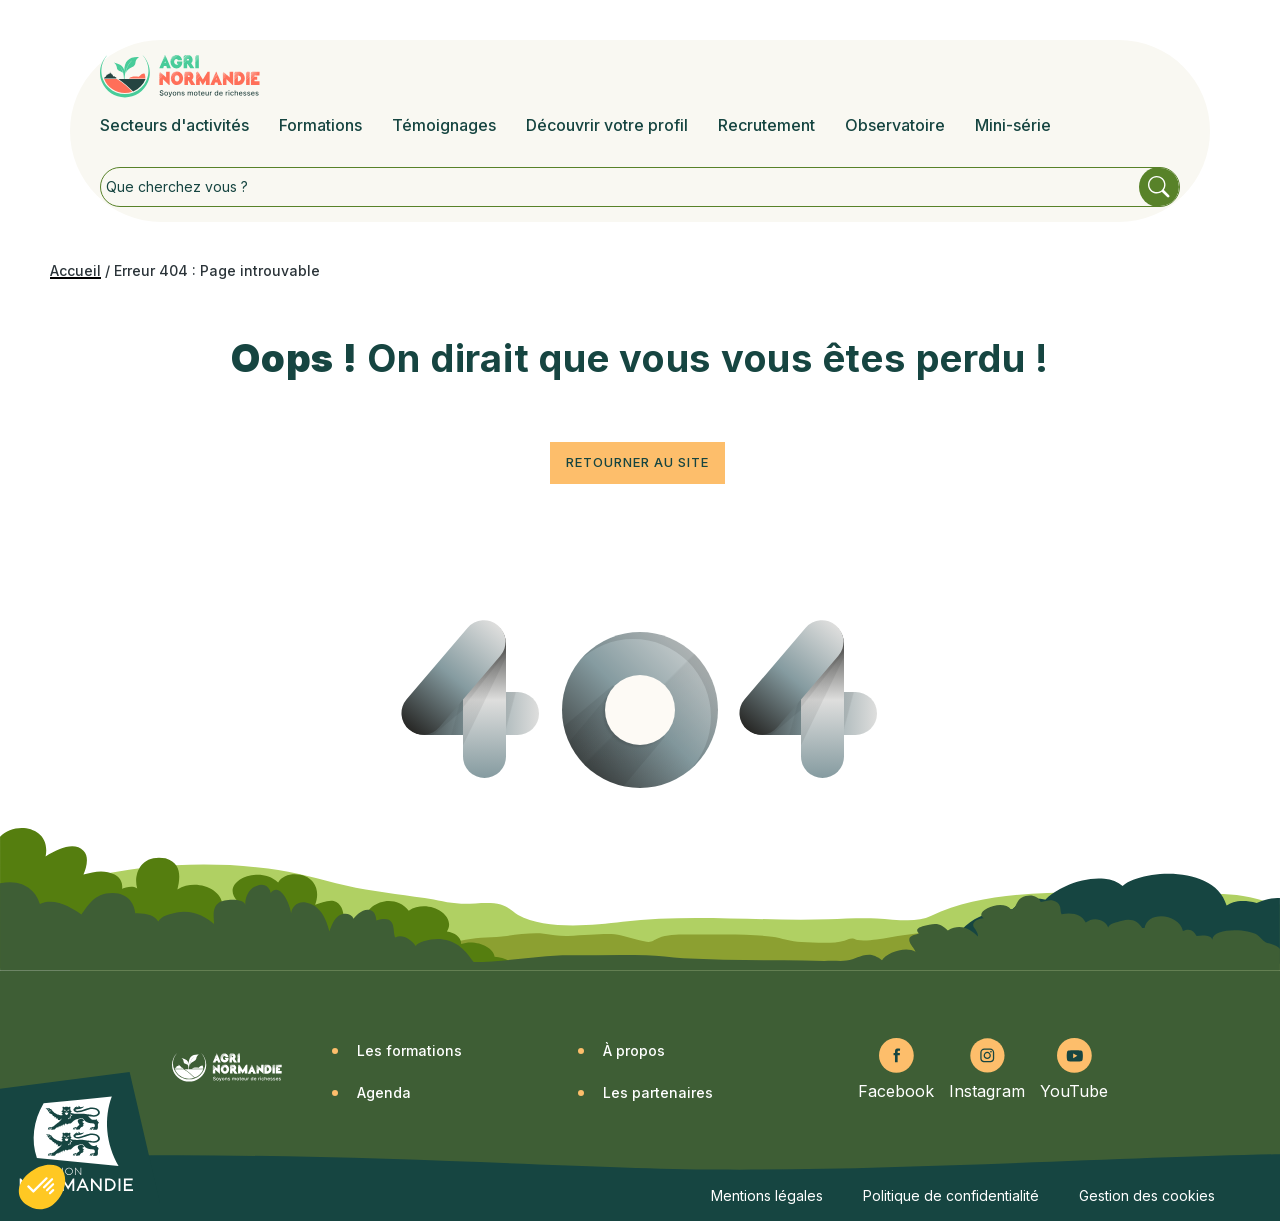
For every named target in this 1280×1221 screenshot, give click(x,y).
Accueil (75, 270)
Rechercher (1159, 187)
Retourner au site (637, 462)
